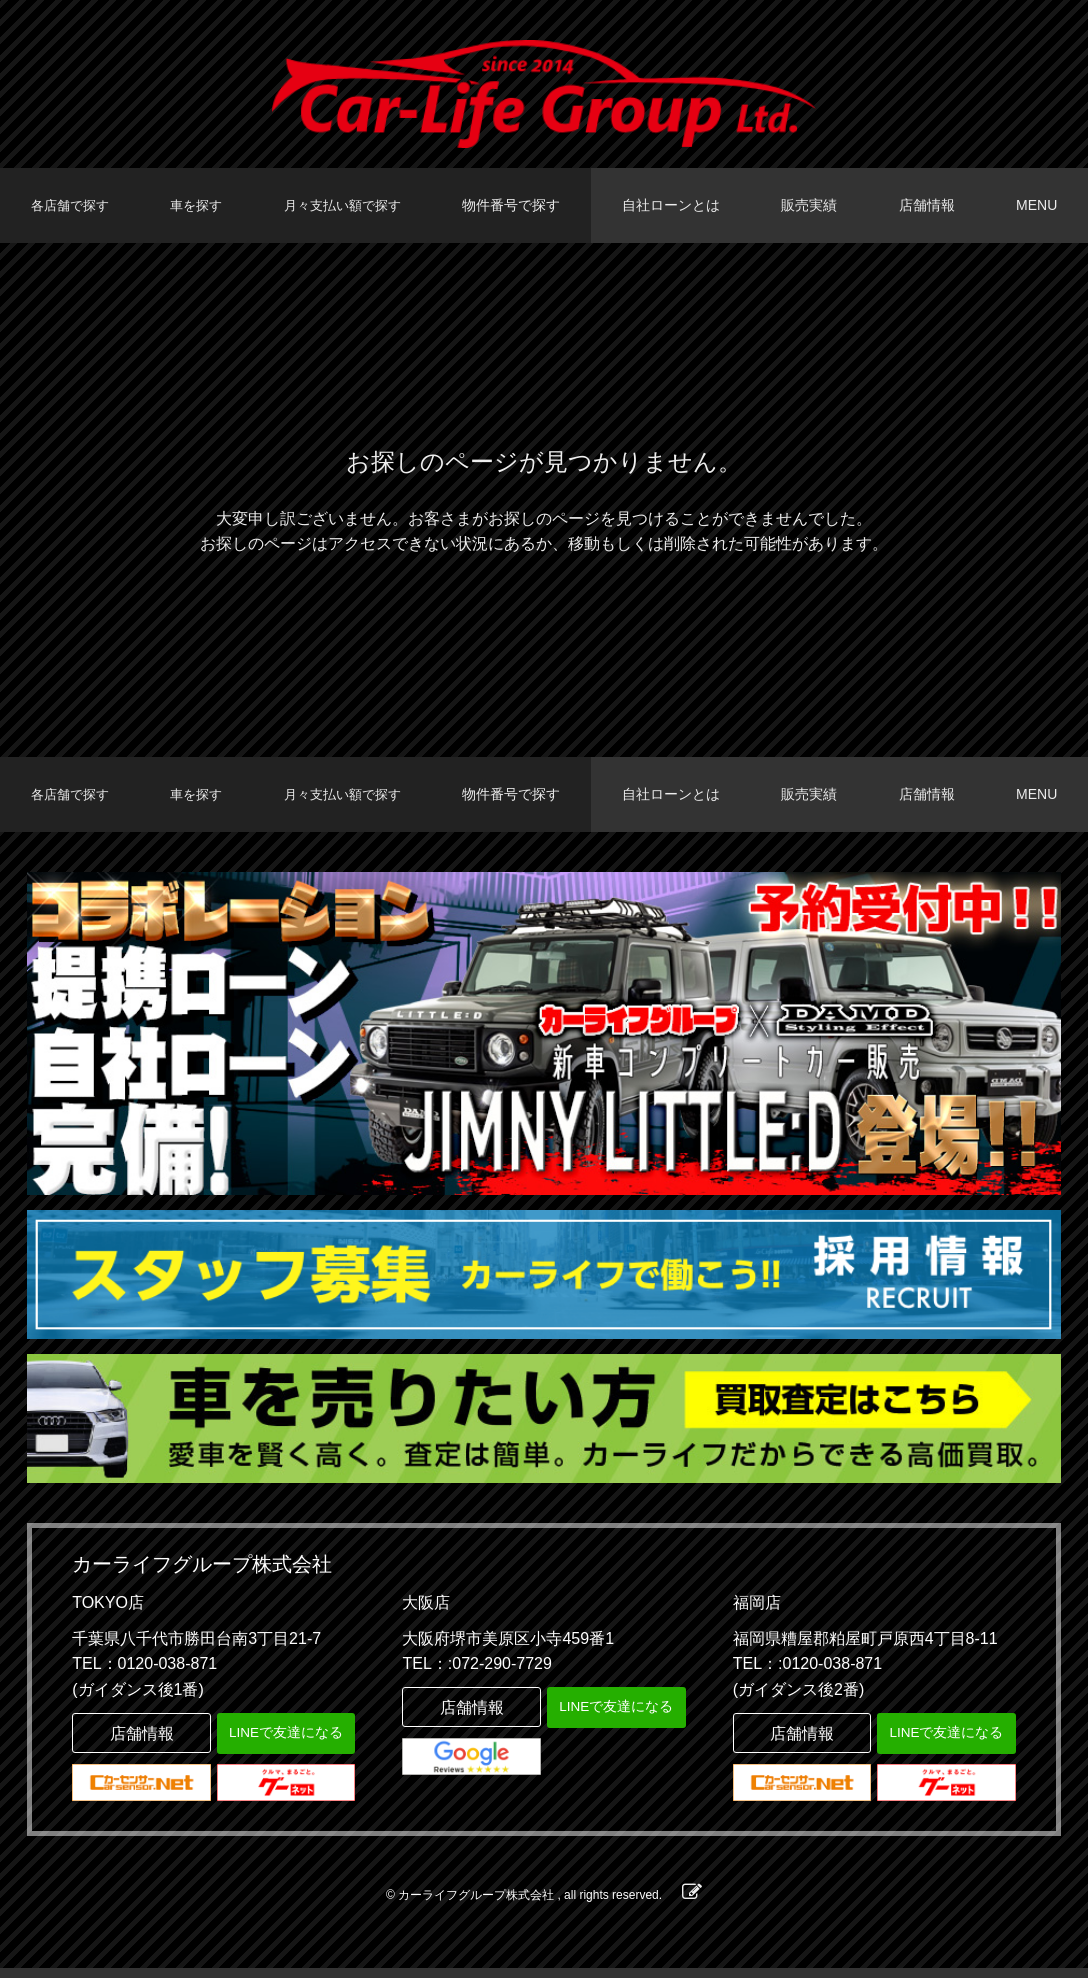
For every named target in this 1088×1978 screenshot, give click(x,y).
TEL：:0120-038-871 (807, 1673)
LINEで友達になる (285, 1741)
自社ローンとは (679, 205)
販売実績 (815, 205)
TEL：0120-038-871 (144, 1673)
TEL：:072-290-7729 (476, 1673)
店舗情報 (930, 205)
